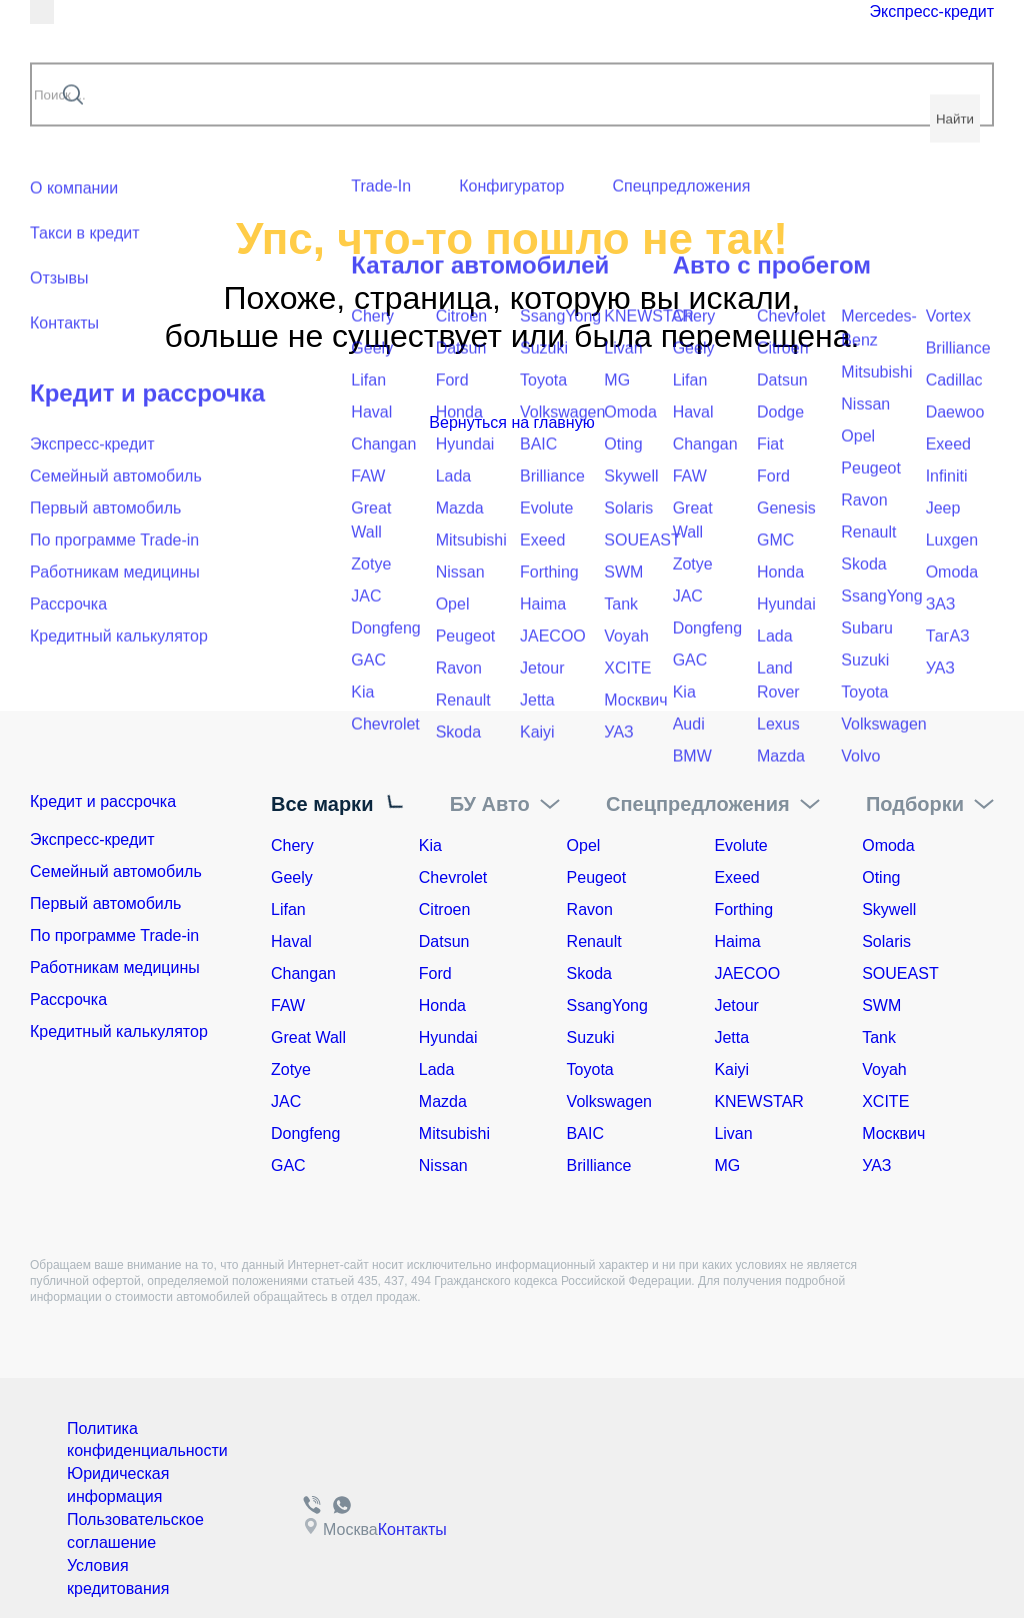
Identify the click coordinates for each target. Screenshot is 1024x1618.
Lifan (288, 909)
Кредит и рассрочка (128, 804)
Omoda (888, 845)
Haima (737, 941)
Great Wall (308, 1037)
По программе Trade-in (114, 941)
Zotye (291, 1069)
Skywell (889, 909)
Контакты (401, 1518)
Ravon (590, 909)
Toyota (590, 1069)
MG (727, 1165)
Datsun (444, 941)
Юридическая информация (112, 1478)
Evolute (740, 845)
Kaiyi (731, 1069)
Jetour (736, 1005)
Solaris (886, 941)
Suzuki (591, 1037)
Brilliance (599, 1165)
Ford (435, 973)
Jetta (731, 1037)
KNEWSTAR (758, 1101)
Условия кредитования (112, 1558)
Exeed (736, 877)
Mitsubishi (454, 1133)
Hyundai (448, 1037)
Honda (442, 1005)
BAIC (585, 1133)
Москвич (893, 1133)
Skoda (589, 973)
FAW (288, 1005)
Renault (594, 941)
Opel (584, 845)
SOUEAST (900, 973)
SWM (881, 1005)
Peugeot (597, 877)
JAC (286, 1101)
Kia (430, 845)
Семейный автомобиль (116, 877)
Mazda (443, 1101)
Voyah (884, 1069)
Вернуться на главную (512, 422)
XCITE (885, 1101)
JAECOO (747, 973)
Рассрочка (68, 1005)
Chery (292, 845)
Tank (879, 1037)
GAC (288, 1165)
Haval (291, 941)
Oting (881, 877)
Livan (733, 1133)
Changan (303, 973)
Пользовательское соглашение (127, 1518)
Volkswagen (609, 1101)
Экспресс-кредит (827, 31)
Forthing (743, 909)
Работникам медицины (115, 973)
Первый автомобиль (105, 909)
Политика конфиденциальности (137, 1438)
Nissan (443, 1165)
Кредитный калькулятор (119, 1037)
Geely (292, 877)
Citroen (445, 909)
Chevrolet (453, 877)
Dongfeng (305, 1133)
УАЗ (876, 1165)
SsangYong (607, 1005)
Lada (437, 1069)
